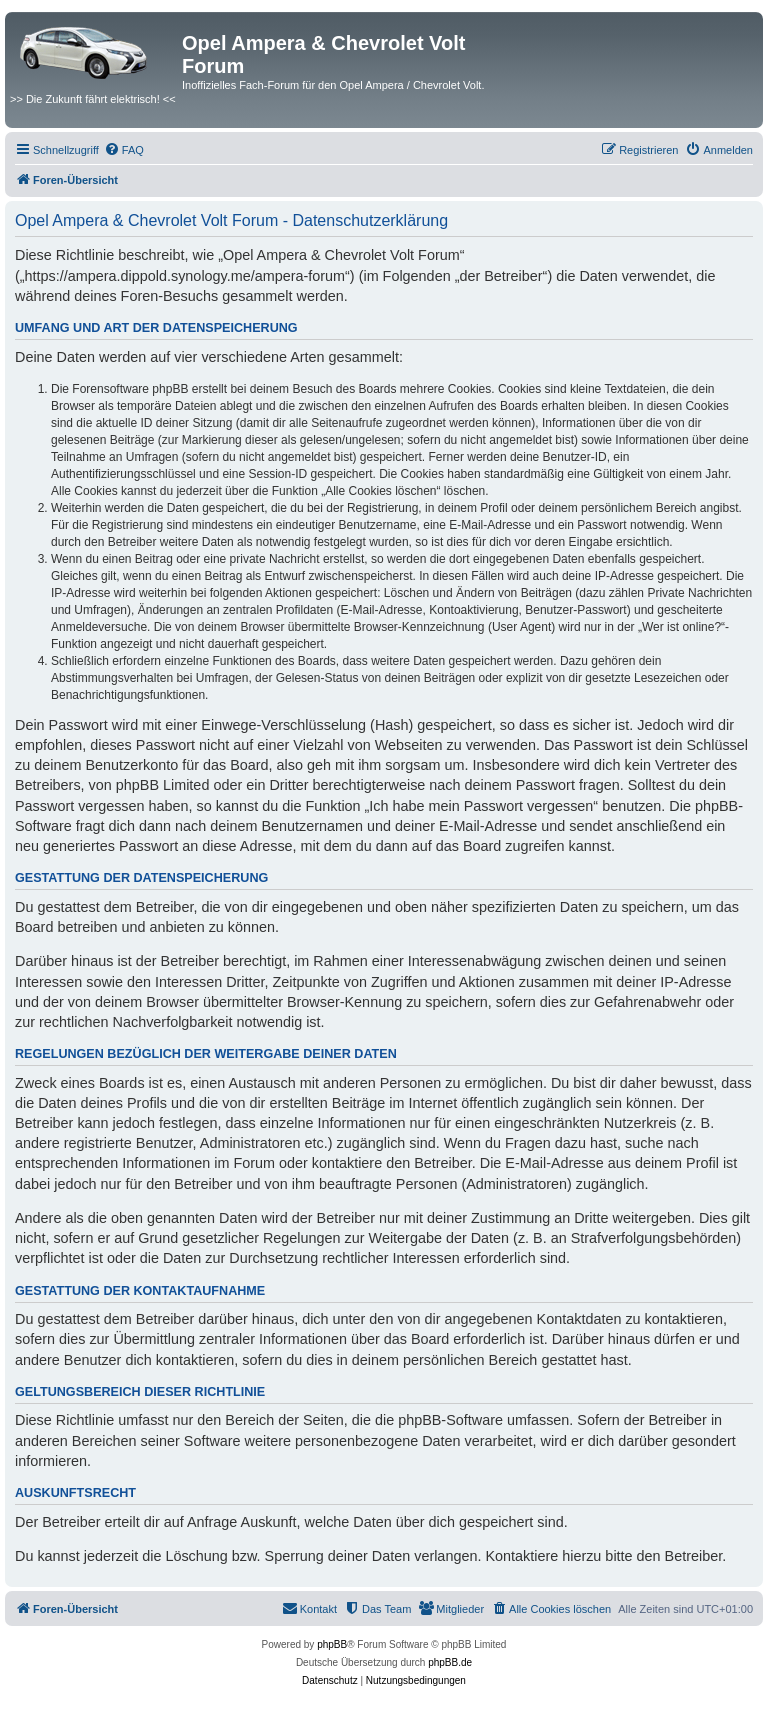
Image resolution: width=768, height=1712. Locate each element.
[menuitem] (124, 150)
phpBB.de (450, 1662)
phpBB (332, 1644)
